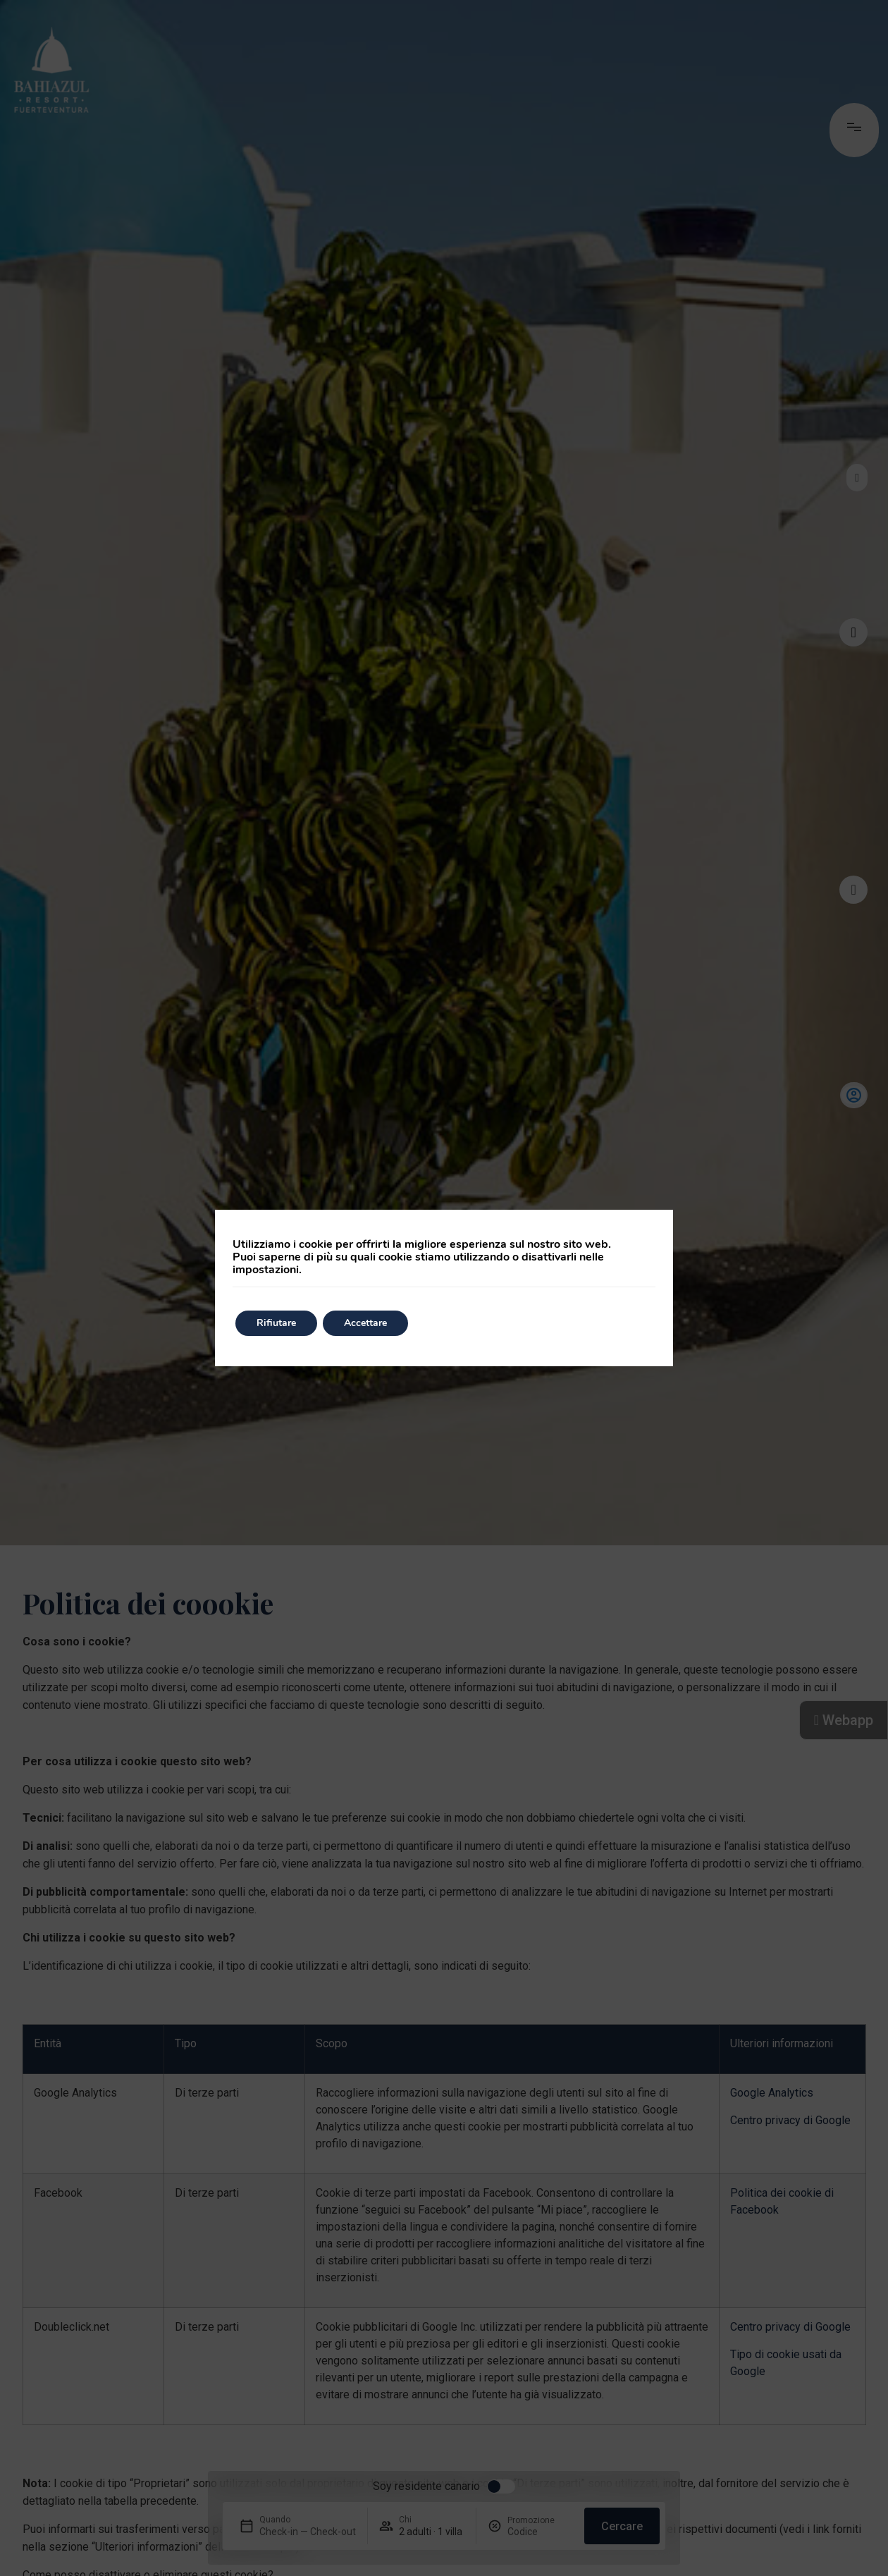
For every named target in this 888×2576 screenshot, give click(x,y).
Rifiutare (276, 1323)
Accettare (365, 1323)
